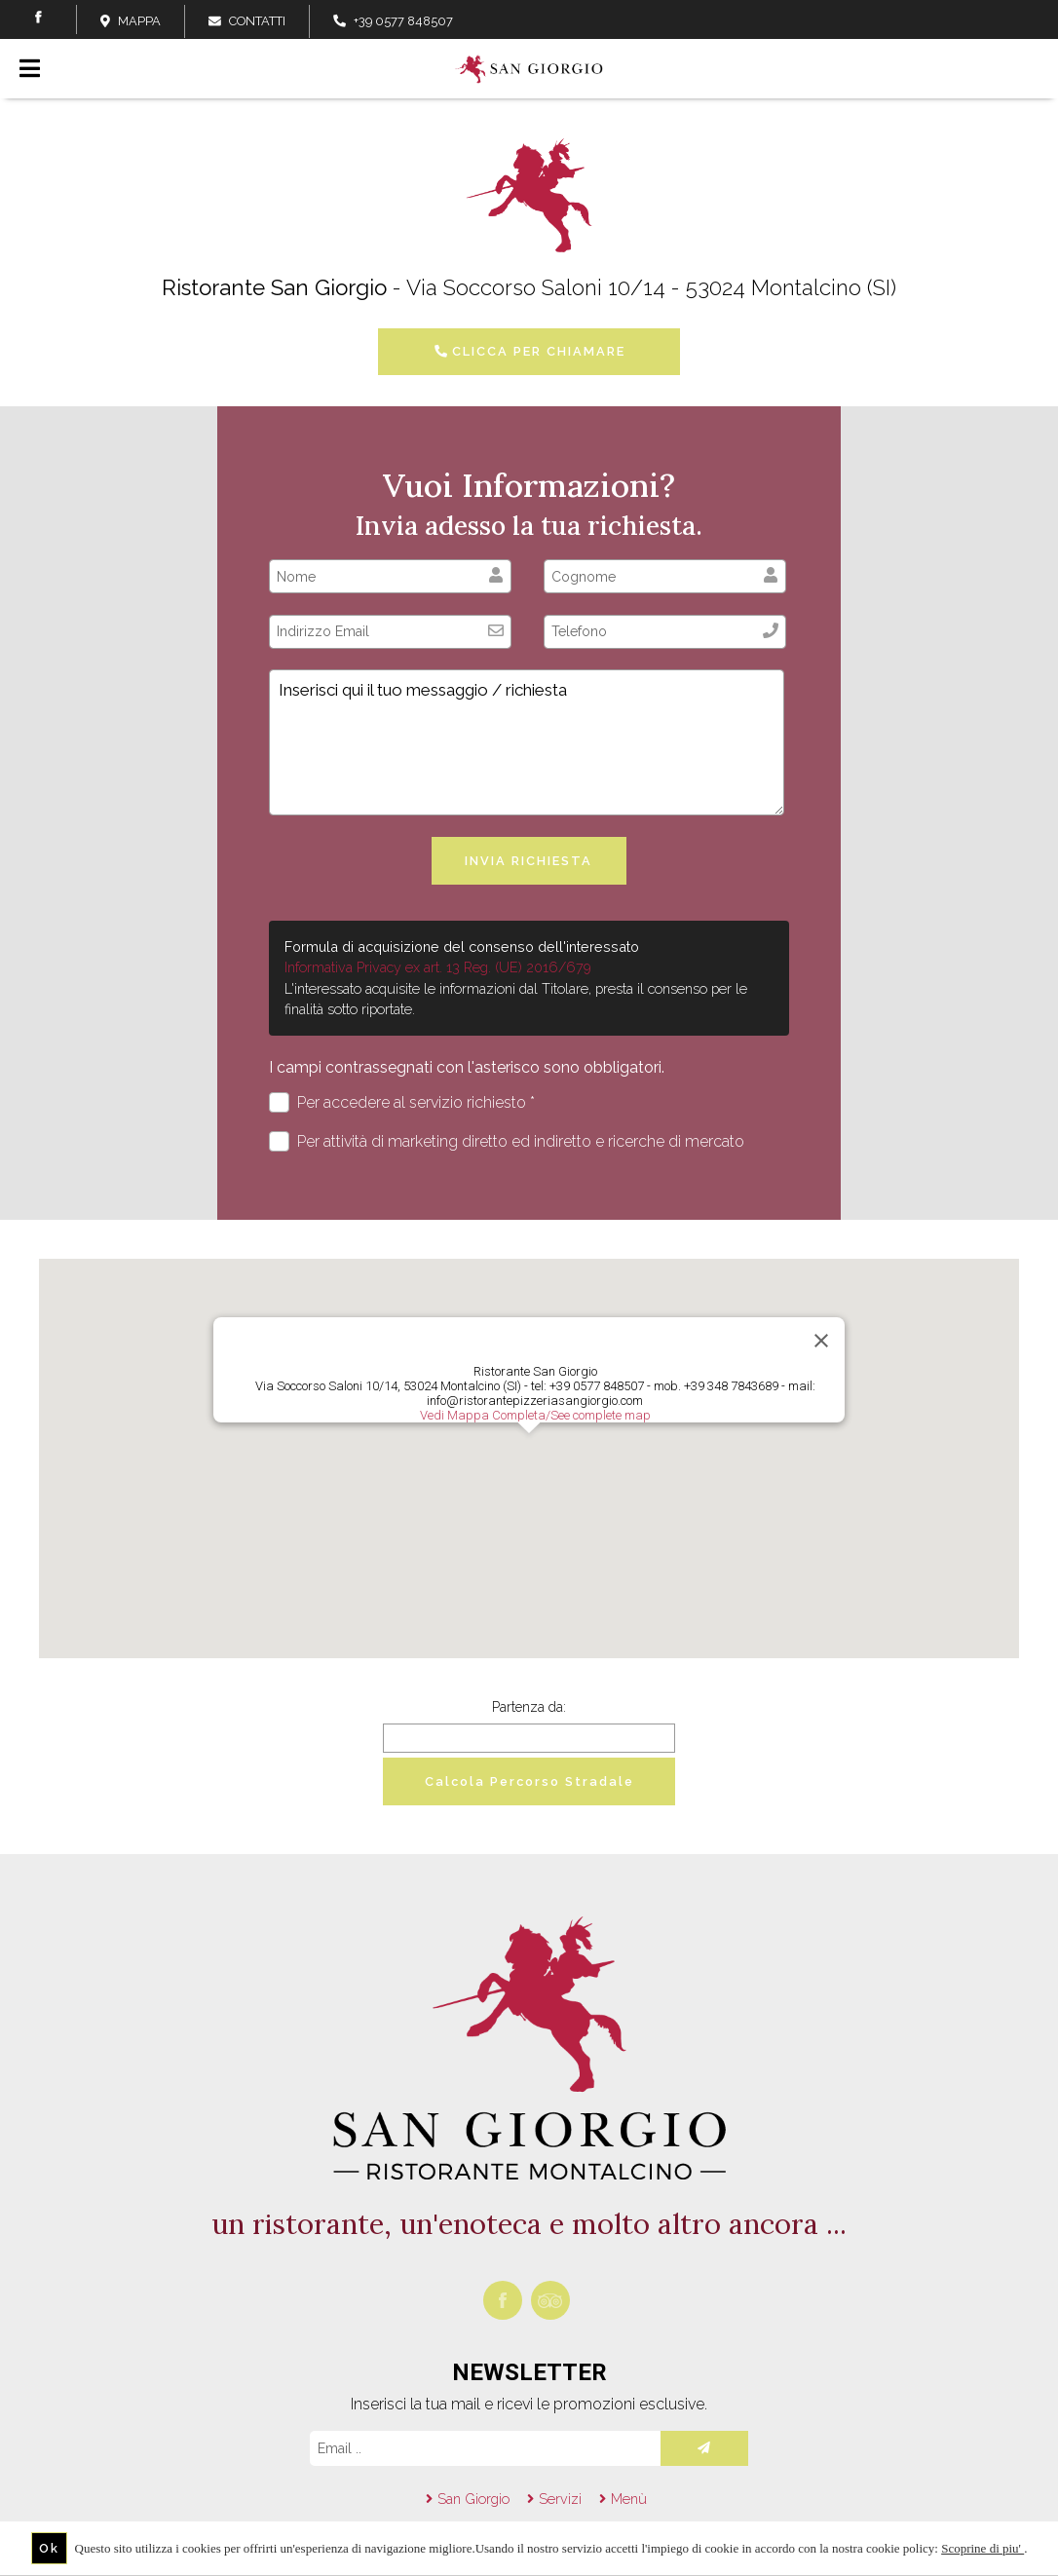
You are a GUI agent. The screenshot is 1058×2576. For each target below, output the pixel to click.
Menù (629, 2498)
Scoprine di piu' (982, 2548)
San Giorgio (473, 2498)
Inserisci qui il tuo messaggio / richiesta (526, 742)
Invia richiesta (528, 860)
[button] (529, 1451)
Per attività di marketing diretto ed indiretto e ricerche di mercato (506, 1141)
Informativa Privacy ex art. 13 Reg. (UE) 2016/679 (437, 967)
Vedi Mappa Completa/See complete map (535, 1415)
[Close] (821, 1340)
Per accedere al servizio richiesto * (402, 1102)
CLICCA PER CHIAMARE (529, 351)
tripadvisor (550, 2300)
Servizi (560, 2498)
